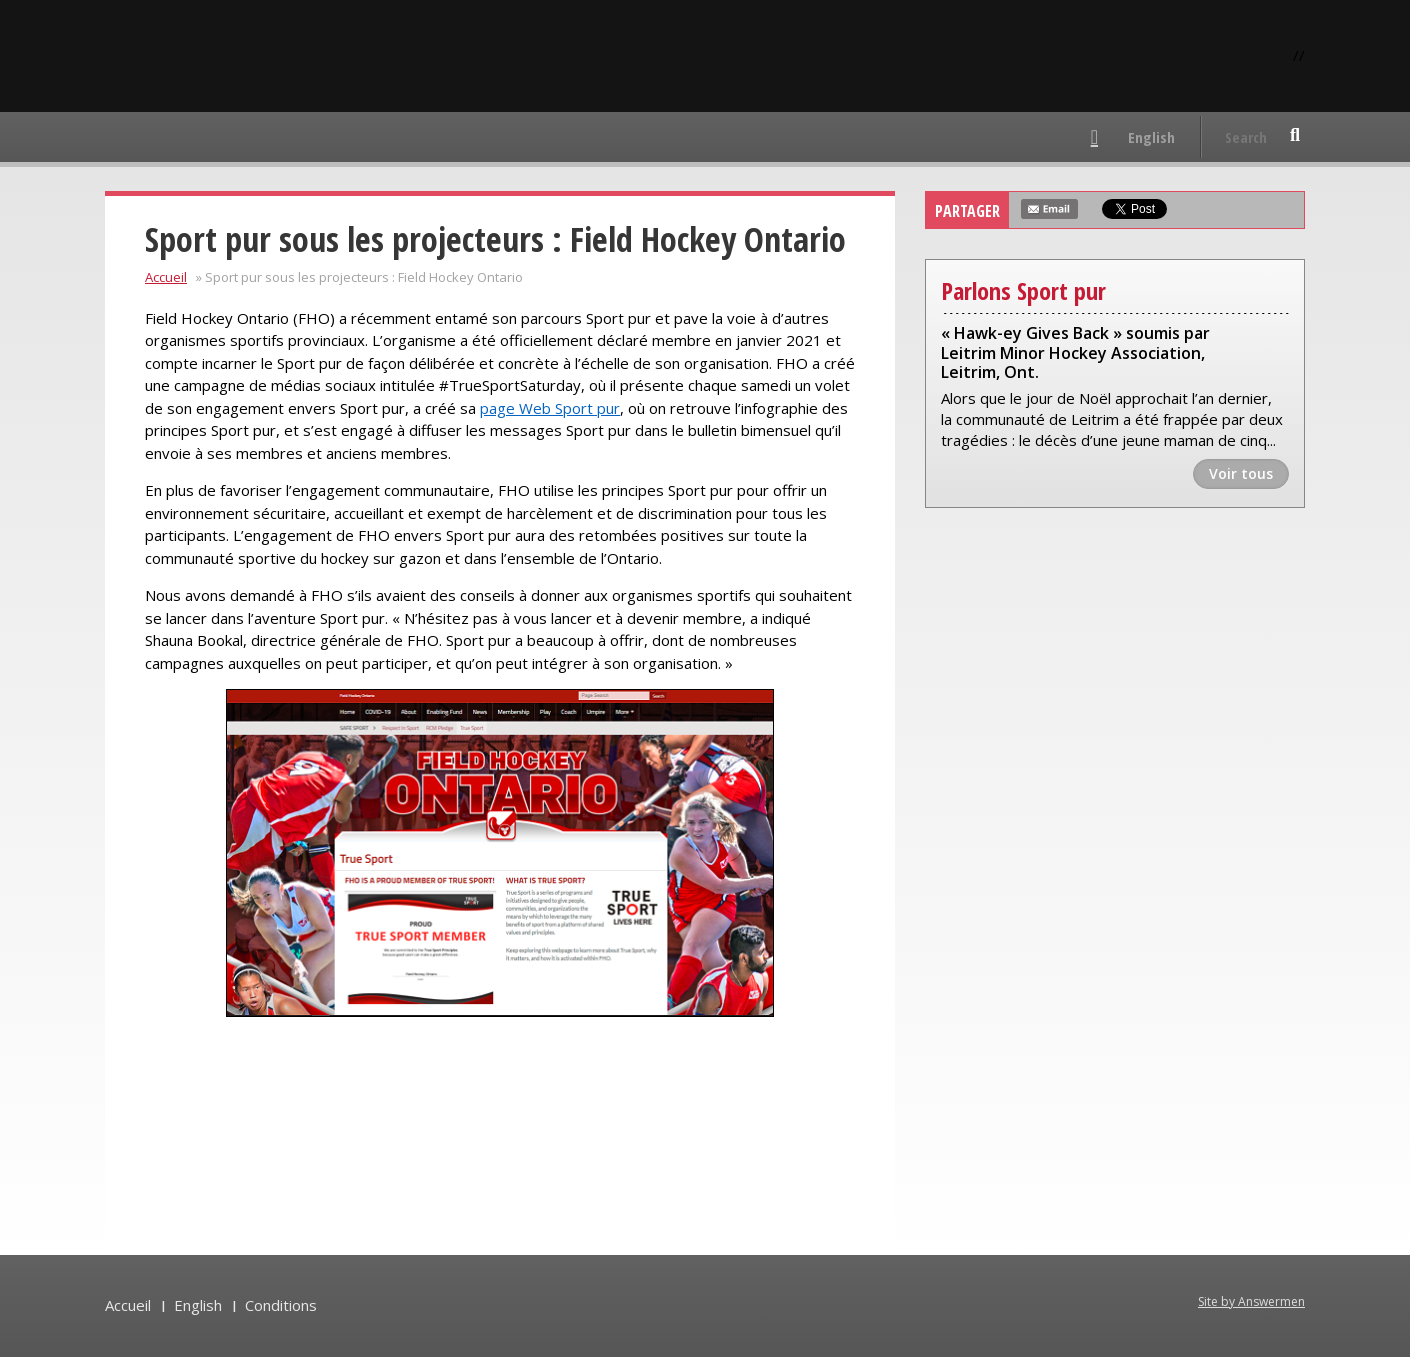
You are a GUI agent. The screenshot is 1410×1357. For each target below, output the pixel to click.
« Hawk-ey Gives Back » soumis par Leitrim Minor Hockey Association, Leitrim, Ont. (1075, 353)
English (1151, 137)
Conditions (281, 1305)
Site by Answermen (1251, 1301)
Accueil (166, 277)
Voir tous (1241, 473)
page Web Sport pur (550, 408)
